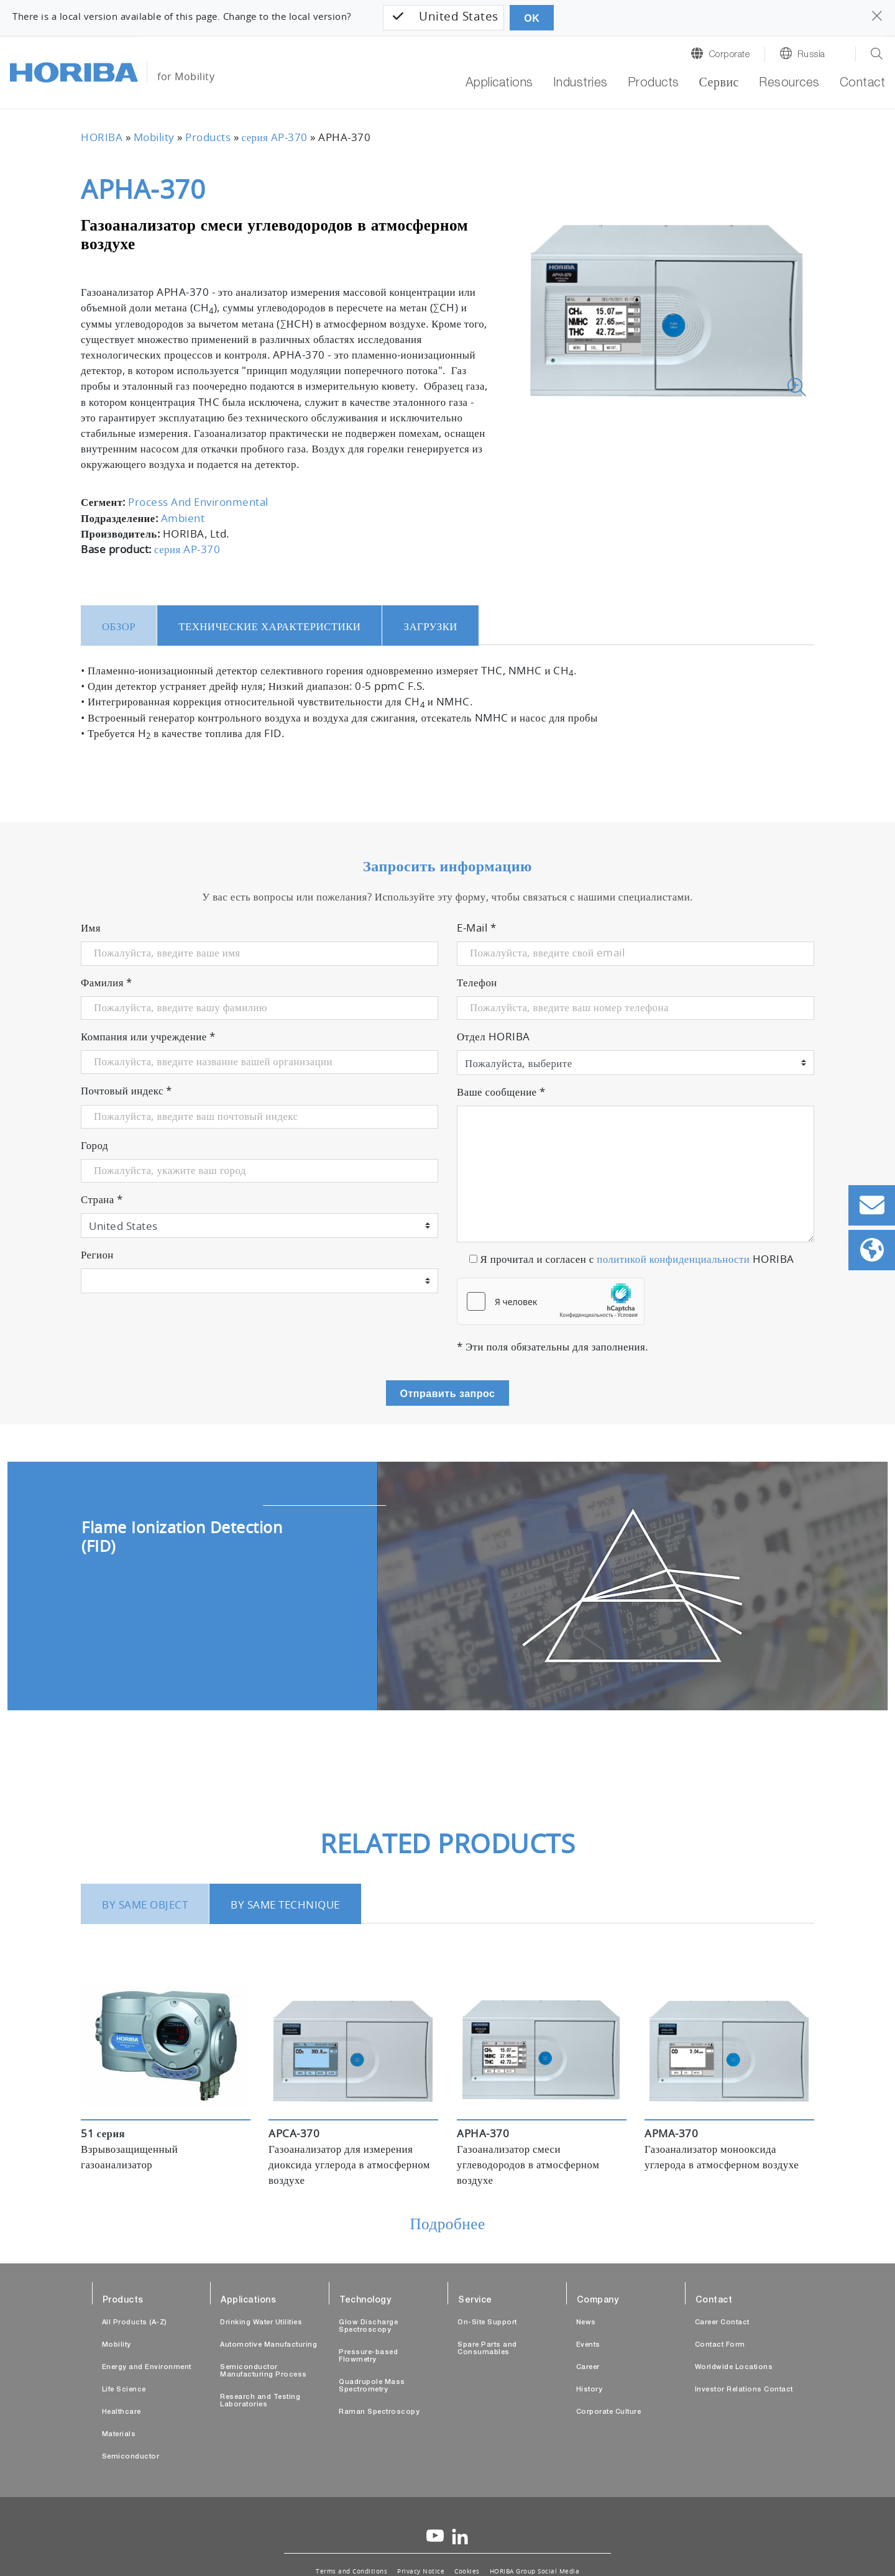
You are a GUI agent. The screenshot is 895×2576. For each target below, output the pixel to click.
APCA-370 (293, 2134)
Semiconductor (131, 2457)
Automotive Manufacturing (268, 2345)
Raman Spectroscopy (379, 2412)
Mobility (154, 138)
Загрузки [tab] (430, 627)
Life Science (124, 2389)
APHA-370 (483, 2134)
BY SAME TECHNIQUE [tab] (285, 1905)
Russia (811, 55)
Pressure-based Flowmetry (368, 2356)
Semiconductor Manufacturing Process (263, 2371)
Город (94, 1146)
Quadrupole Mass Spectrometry (372, 2386)
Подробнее (447, 2224)
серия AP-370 (275, 138)
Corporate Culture (608, 2412)
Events (588, 2345)
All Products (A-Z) (134, 2322)
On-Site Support (487, 2322)
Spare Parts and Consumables (487, 2349)
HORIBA (101, 138)
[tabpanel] (447, 1586)
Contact (863, 84)
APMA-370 (671, 2134)
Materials (119, 2434)
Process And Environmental (198, 503)
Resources (789, 84)
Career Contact (722, 2322)
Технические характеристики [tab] (269, 627)
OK (531, 18)
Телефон (477, 983)
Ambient (183, 519)
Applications (499, 84)
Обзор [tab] (118, 627)
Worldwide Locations (734, 2367)
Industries (580, 84)
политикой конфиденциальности (673, 1260)
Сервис (719, 84)
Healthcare (121, 2412)
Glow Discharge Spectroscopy (368, 2326)
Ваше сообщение (501, 1093)
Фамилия (106, 983)
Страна (102, 1200)
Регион (97, 1255)
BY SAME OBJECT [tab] (145, 1905)
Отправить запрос (447, 1393)
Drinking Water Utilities (261, 2322)
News (586, 2322)
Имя (91, 928)
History (589, 2389)
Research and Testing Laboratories (260, 2401)
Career (588, 2367)
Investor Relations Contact (744, 2389)
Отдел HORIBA (493, 1037)
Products (653, 84)
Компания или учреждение (148, 1037)
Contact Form (720, 2345)
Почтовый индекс (126, 1091)
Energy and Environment (146, 2367)
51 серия (103, 2134)
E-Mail (476, 928)
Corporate (729, 55)
